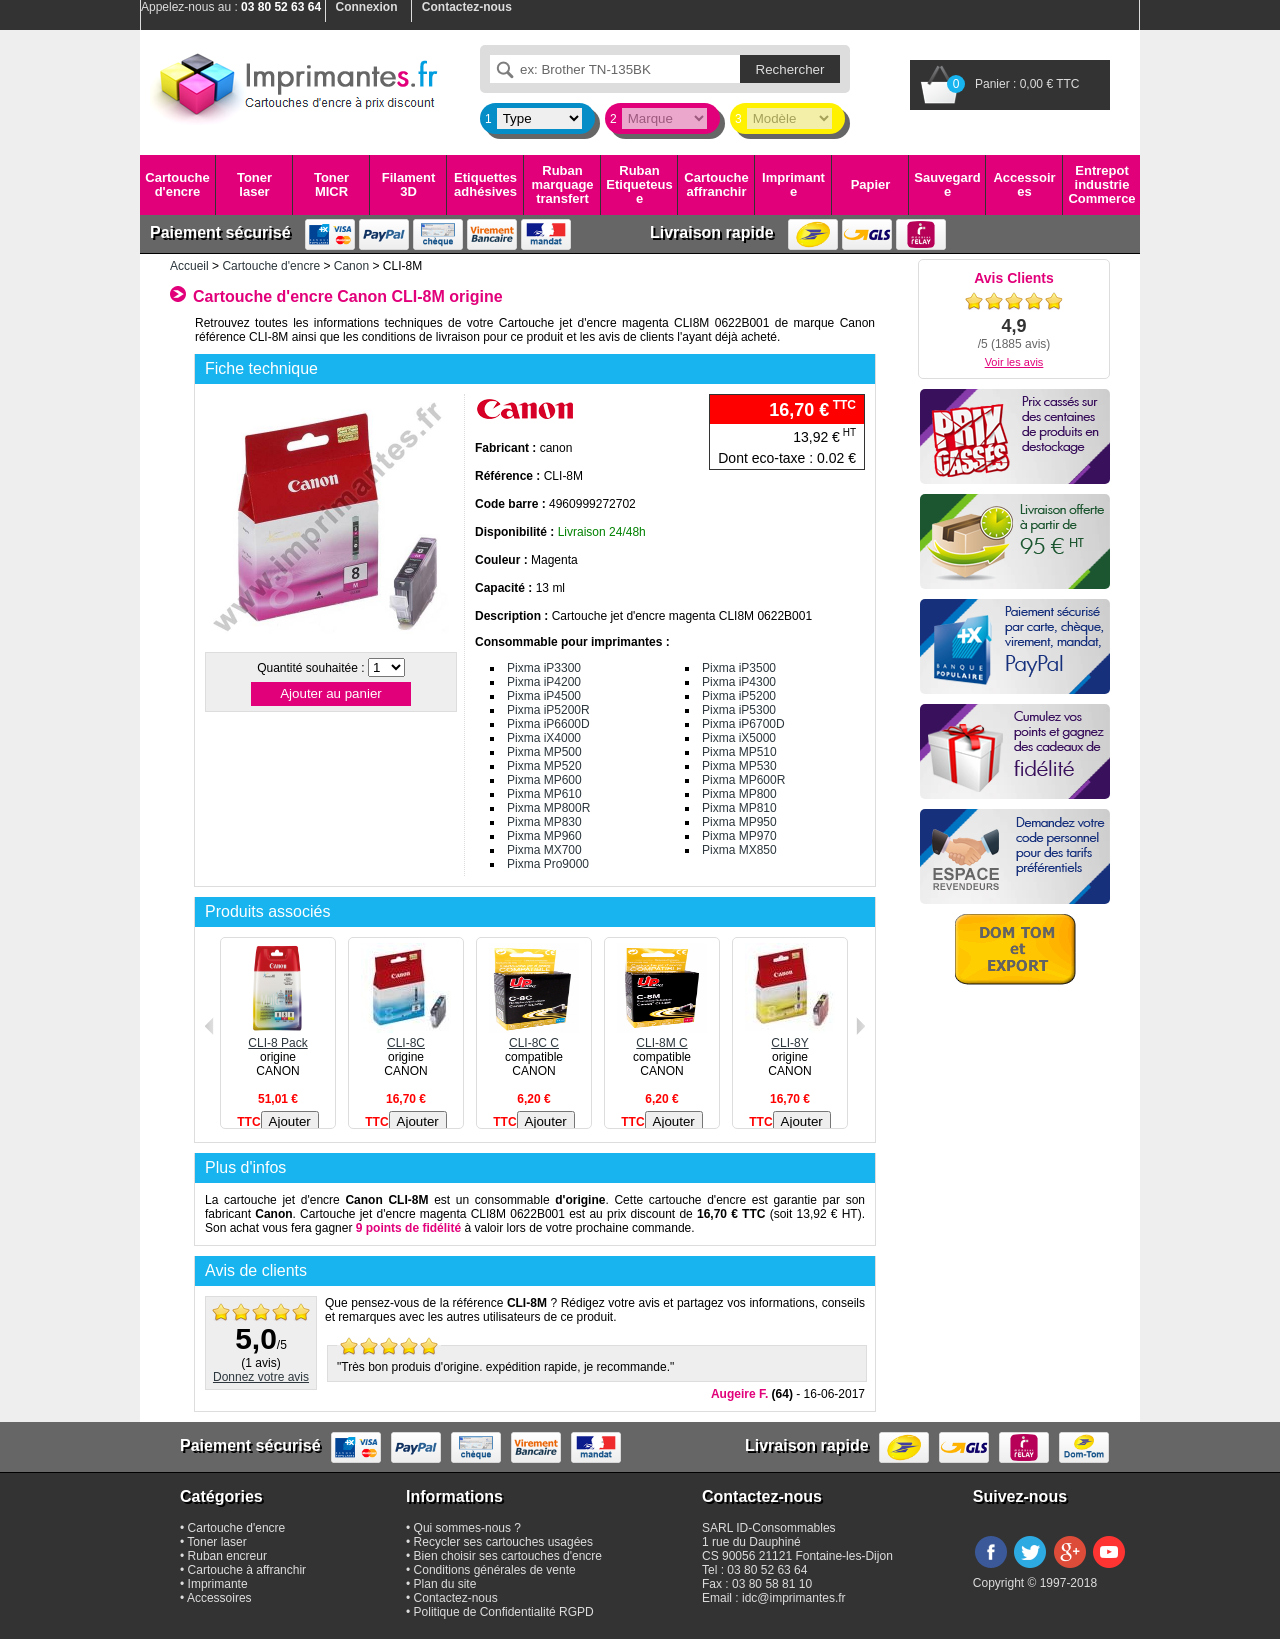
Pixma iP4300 (739, 682)
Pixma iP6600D (548, 724)
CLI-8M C (662, 1036)
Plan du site (445, 1584)
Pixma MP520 (544, 766)
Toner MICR (331, 184)
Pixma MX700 (544, 850)
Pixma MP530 (739, 766)
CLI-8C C (534, 1036)
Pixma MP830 (544, 822)
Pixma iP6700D (743, 724)
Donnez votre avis (261, 1377)
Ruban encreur (227, 1556)
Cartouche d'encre (177, 184)
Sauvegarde (947, 184)
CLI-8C (406, 1036)
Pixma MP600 (544, 780)
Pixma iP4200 (544, 682)
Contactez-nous (456, 1598)
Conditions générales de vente (495, 1570)
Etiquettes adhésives (485, 184)
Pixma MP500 (544, 752)
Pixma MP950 (739, 822)
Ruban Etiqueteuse (639, 185)
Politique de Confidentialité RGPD (504, 1612)
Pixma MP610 (544, 794)
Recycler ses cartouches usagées (503, 1542)
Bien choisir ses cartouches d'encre (508, 1556)
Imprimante (793, 184)
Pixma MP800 (739, 794)
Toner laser (254, 184)
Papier (871, 184)
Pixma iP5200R (548, 710)
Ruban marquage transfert (562, 185)
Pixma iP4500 (544, 696)
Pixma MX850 (739, 850)
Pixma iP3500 (739, 668)
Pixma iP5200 (739, 696)
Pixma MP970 (739, 836)
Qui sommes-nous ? (467, 1528)
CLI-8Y (790, 1036)
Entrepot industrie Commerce (1101, 185)
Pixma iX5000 (739, 738)
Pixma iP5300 (739, 710)
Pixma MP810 (739, 808)
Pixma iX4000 (544, 738)
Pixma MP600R (743, 780)
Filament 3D (408, 184)
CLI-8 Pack (278, 1036)
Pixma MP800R (548, 808)
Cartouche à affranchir (247, 1570)
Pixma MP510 (739, 752)
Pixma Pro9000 (548, 864)
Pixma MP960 (544, 836)
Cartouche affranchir (716, 184)
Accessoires (1024, 184)
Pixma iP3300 (544, 668)
